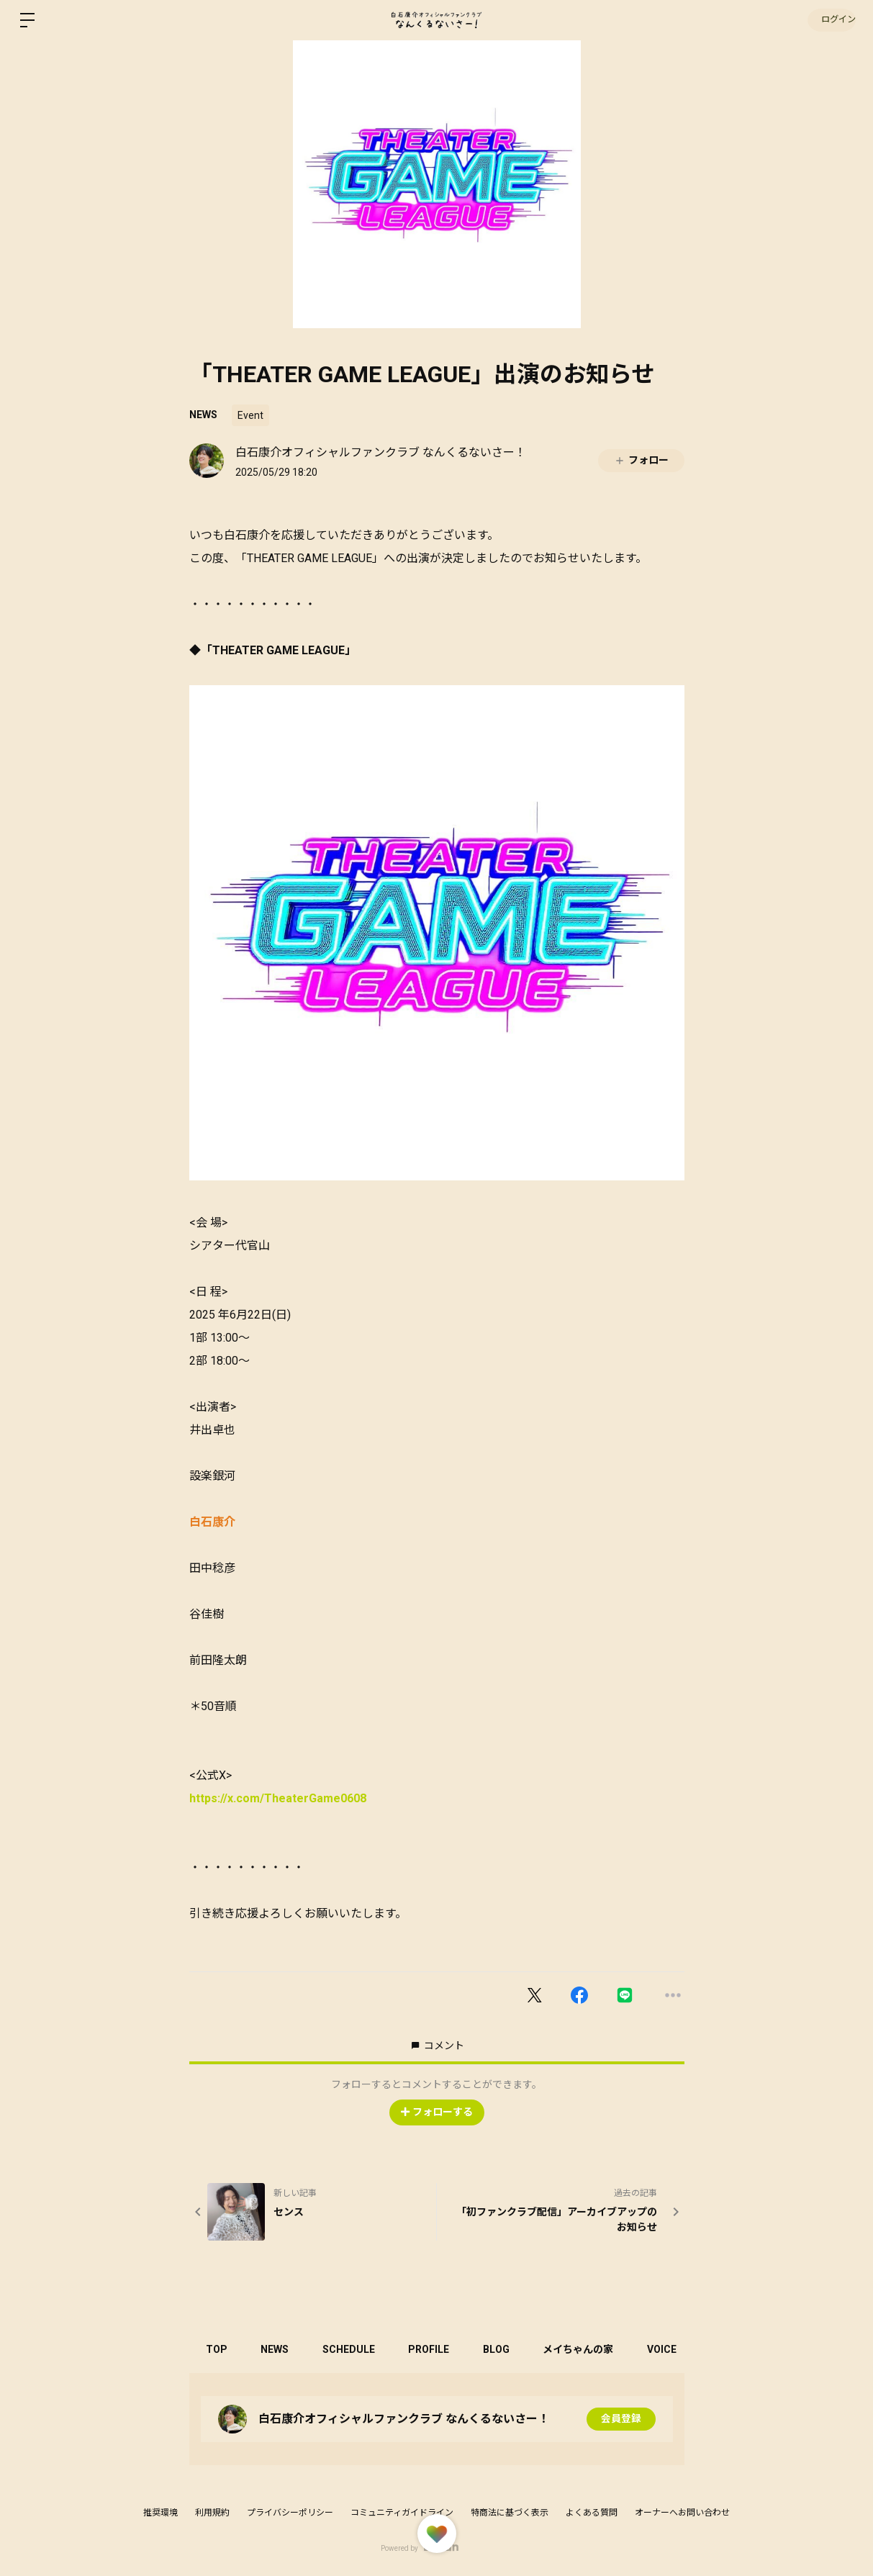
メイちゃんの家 (592, 2349)
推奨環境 (160, 2513)
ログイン (830, 20)
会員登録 (621, 2419)
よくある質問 (592, 2513)
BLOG (507, 2349)
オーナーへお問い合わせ (682, 2512)
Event (250, 415)
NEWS (203, 414)
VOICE (678, 2349)
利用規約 (212, 2513)
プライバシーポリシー (290, 2513)
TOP (218, 2349)
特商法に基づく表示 (509, 2513)
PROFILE (437, 2349)
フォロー (641, 460)
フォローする (437, 2112)
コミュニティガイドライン (401, 2513)
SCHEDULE (355, 2349)
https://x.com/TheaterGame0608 (277, 1798)
